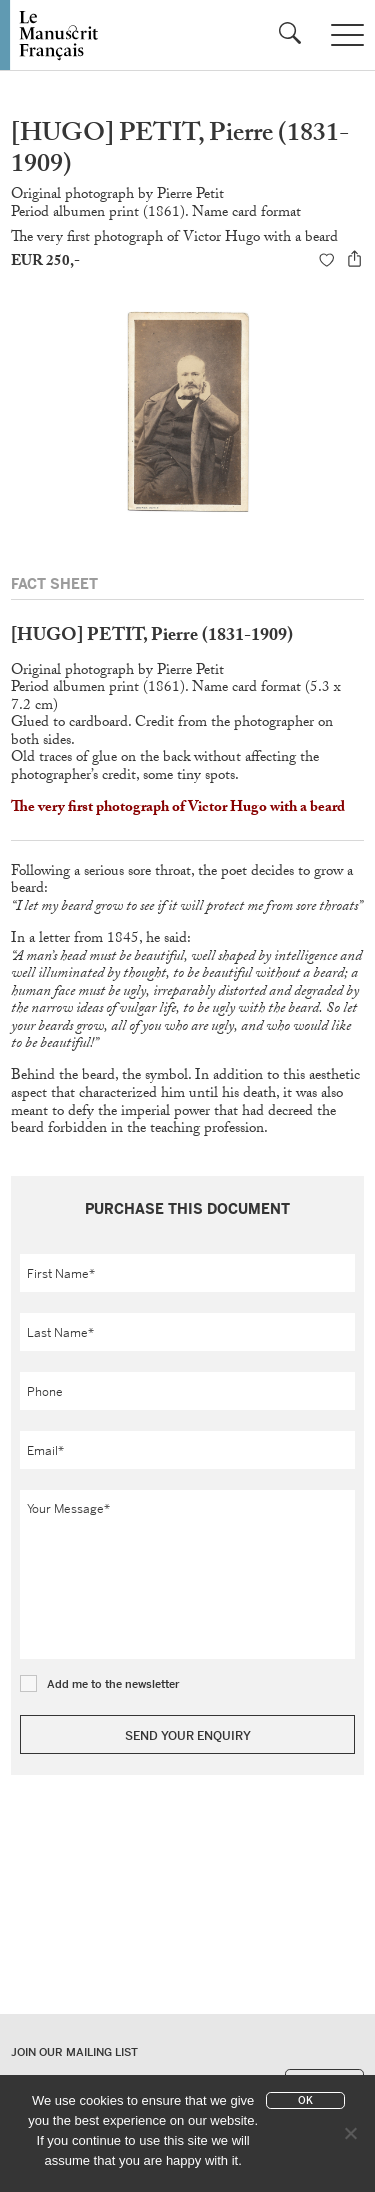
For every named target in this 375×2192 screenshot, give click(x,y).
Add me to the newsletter (113, 1684)
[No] (350, 2133)
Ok (305, 2100)
